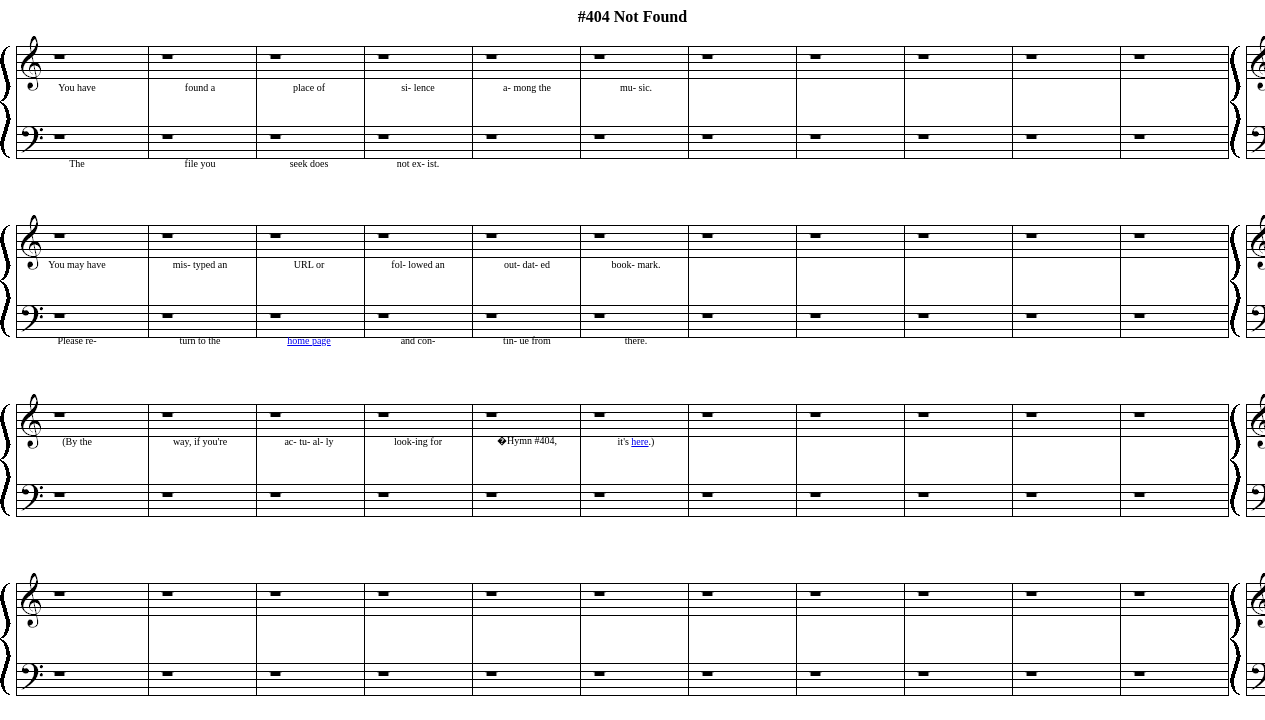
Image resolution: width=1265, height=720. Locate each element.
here (639, 441)
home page (309, 340)
